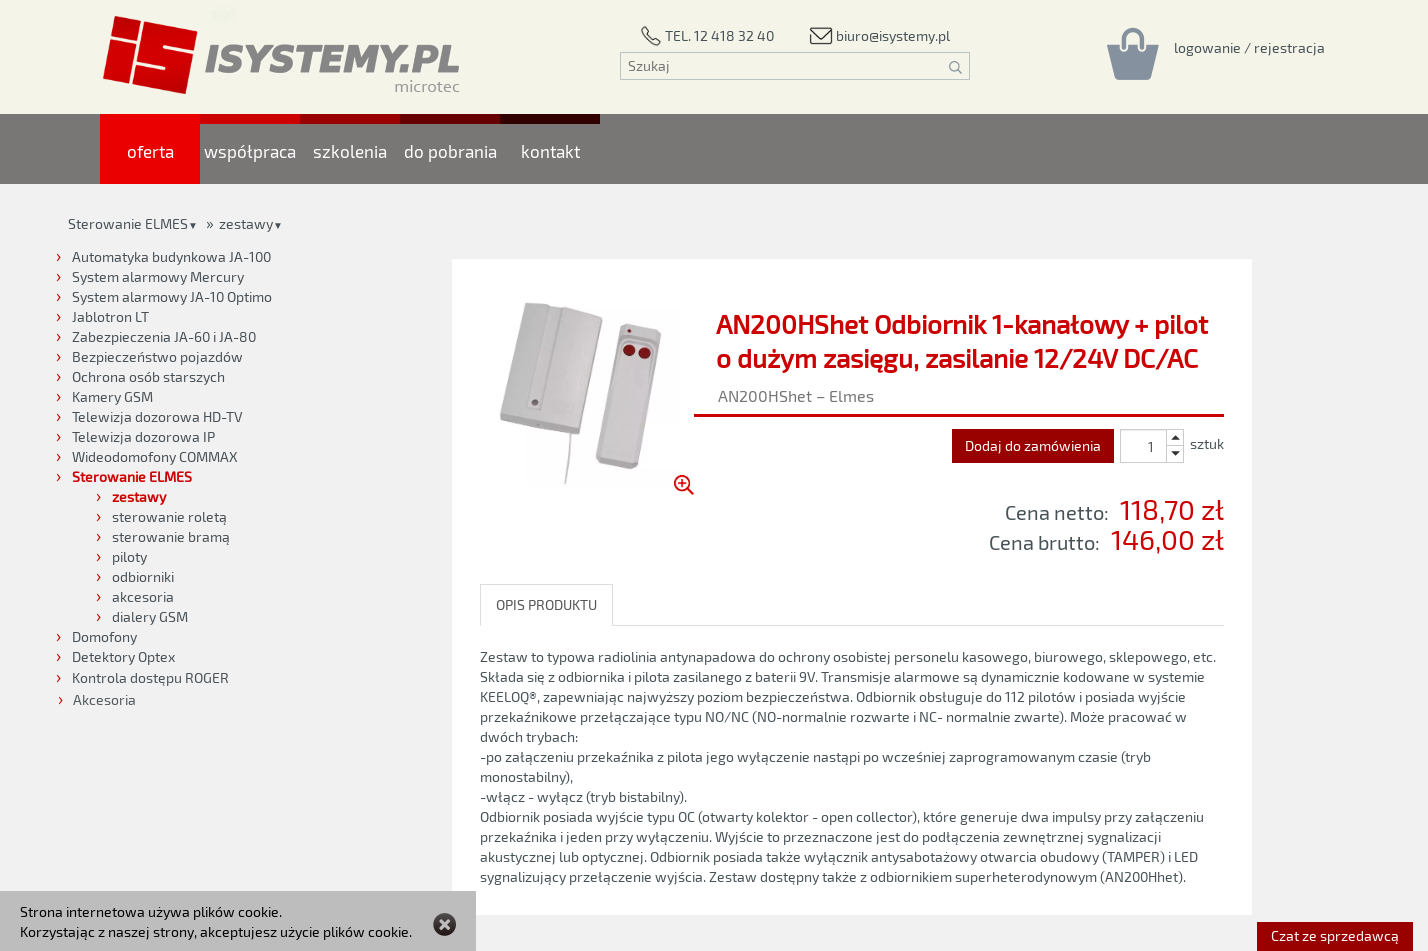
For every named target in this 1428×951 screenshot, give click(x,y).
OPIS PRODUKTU (546, 604)
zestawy (246, 223)
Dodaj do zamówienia (1033, 445)
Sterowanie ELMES (128, 223)
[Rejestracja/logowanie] (1249, 47)
